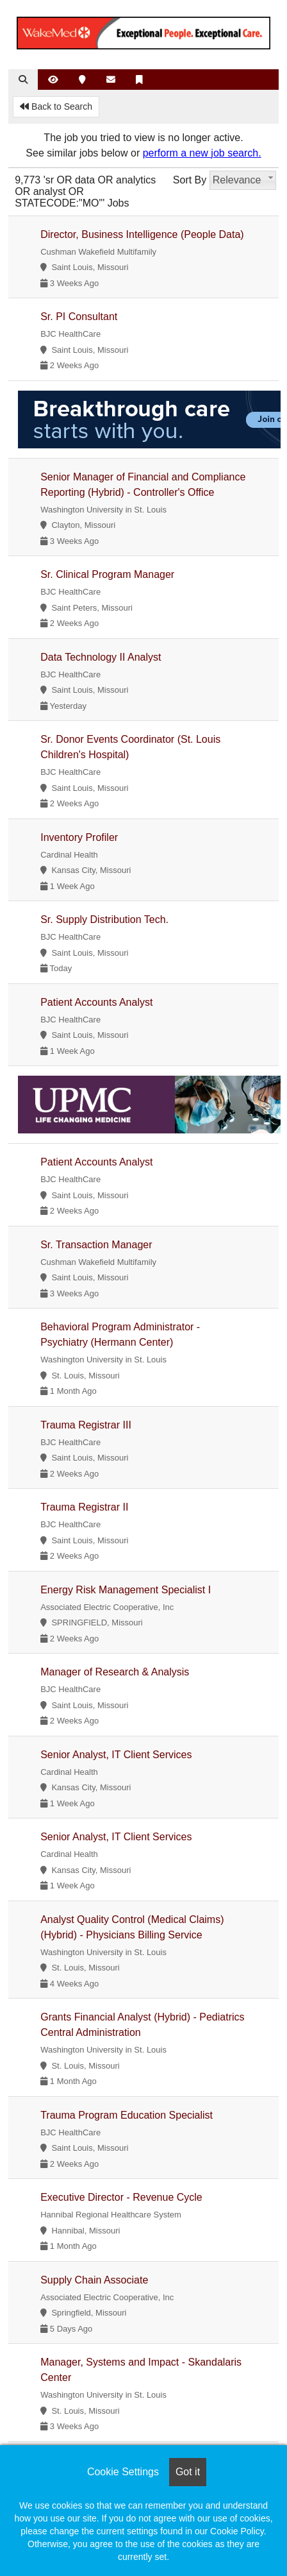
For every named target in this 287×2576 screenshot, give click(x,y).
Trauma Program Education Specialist (126, 2115)
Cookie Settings (123, 2471)
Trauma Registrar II (84, 1507)
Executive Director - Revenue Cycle (121, 2197)
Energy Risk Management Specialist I (125, 1589)
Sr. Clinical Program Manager (107, 574)
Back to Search (56, 106)
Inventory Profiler (79, 837)
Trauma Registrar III (85, 1424)
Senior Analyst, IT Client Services (116, 1754)
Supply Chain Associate (94, 2280)
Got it (188, 2471)
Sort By (189, 179)
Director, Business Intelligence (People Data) (142, 234)
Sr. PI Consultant (78, 316)
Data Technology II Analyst (100, 657)
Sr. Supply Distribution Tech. (104, 919)
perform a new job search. (202, 153)
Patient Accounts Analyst (96, 1002)
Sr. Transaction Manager (96, 1244)
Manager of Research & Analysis (114, 1671)
